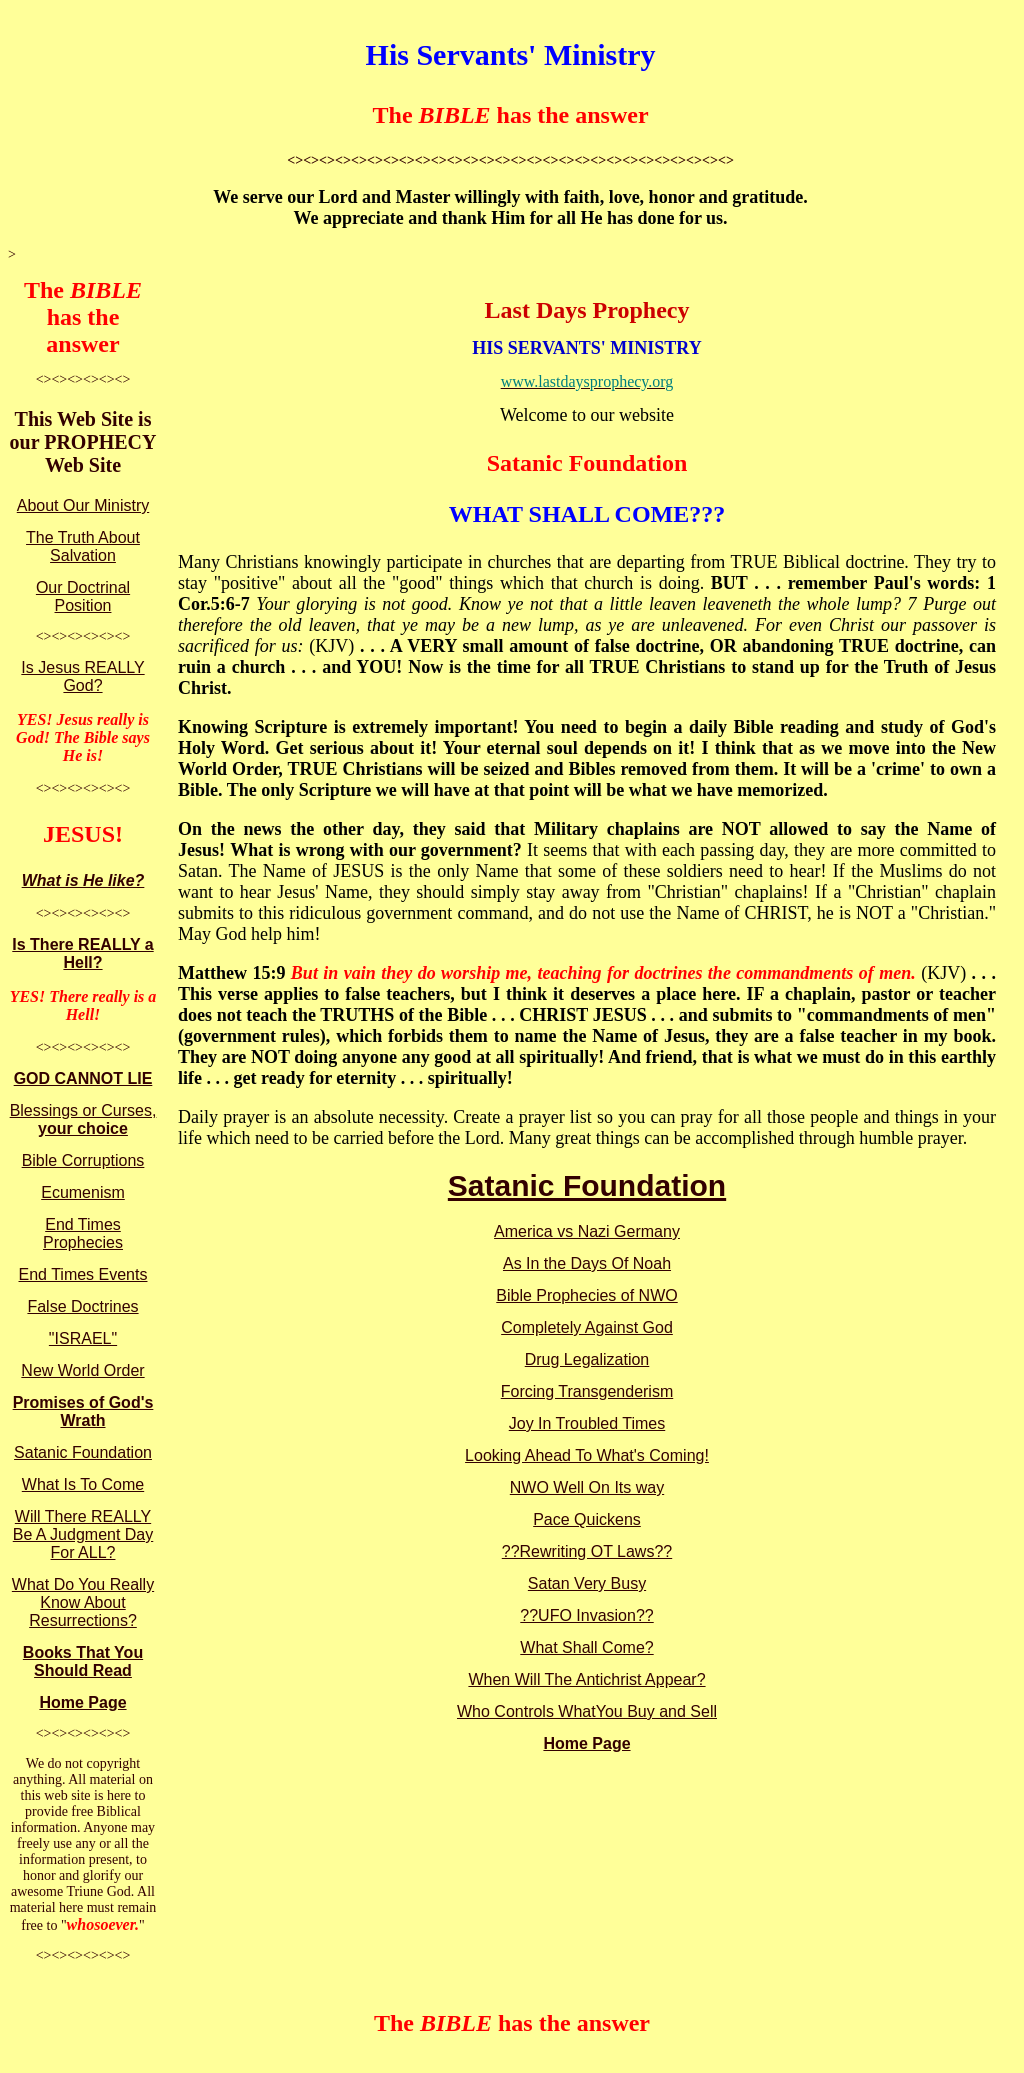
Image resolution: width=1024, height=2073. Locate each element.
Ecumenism (83, 1192)
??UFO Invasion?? (586, 1615)
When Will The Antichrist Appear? (586, 1679)
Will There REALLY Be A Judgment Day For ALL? (83, 1534)
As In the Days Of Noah (587, 1263)
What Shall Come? (586, 1647)
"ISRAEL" (83, 1338)
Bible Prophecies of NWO (586, 1295)
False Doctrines (82, 1306)
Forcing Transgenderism (587, 1391)
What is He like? (83, 880)
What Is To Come (83, 1484)
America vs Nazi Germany (587, 1231)
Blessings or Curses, (83, 1119)
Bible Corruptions (83, 1160)
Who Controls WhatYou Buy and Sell (587, 1711)
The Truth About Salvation (83, 546)
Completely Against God (587, 1327)
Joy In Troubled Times (587, 1423)
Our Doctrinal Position (83, 596)
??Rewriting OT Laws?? (587, 1551)
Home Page (82, 1702)
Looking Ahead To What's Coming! (587, 1455)
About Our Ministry (83, 505)
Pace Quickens (587, 1519)
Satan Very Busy (587, 1583)
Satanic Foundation (83, 1452)
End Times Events (83, 1274)
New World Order (82, 1370)
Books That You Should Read (83, 1661)
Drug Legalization (587, 1359)
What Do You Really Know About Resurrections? (83, 1602)
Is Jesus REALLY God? (82, 676)
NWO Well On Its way (587, 1487)
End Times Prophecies (83, 1233)
